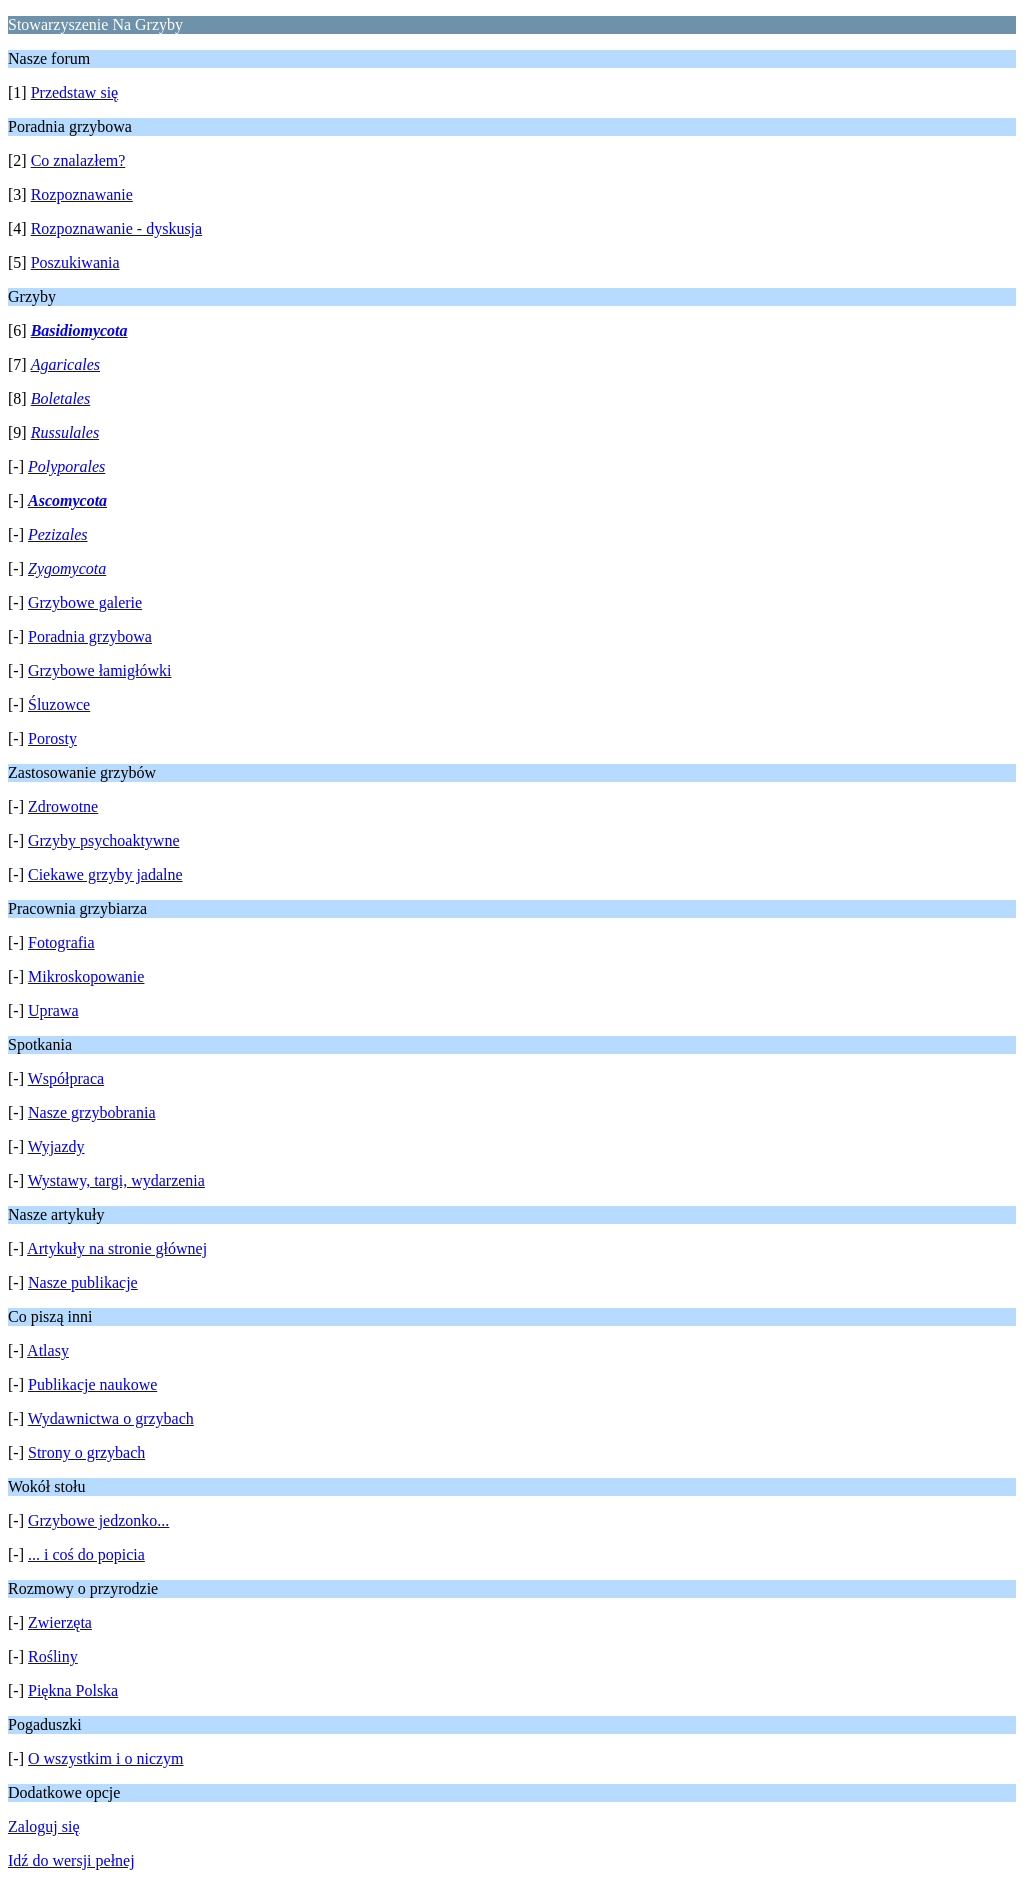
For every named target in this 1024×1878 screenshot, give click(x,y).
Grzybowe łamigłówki (100, 670)
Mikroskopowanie (86, 976)
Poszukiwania (75, 262)
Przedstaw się (75, 92)
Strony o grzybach (86, 1452)
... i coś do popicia (86, 1554)
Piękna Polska (73, 1690)
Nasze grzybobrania (92, 1112)
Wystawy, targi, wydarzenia (116, 1180)
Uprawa (53, 1010)
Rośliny (53, 1656)
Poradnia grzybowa (90, 636)
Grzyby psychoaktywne (104, 840)
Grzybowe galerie (85, 602)
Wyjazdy (56, 1146)
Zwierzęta (60, 1622)
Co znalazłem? (78, 160)
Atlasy (48, 1350)
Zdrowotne (63, 806)
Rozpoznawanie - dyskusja (117, 228)
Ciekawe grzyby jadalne (105, 874)
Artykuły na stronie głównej (117, 1248)
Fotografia (61, 942)
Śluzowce (59, 704)
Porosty (52, 738)
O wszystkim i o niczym (106, 1758)
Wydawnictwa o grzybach (111, 1418)
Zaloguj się (44, 1826)
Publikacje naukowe (92, 1384)
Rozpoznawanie (82, 194)
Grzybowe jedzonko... (98, 1520)
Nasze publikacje (83, 1282)
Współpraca (66, 1078)
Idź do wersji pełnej (71, 1860)
